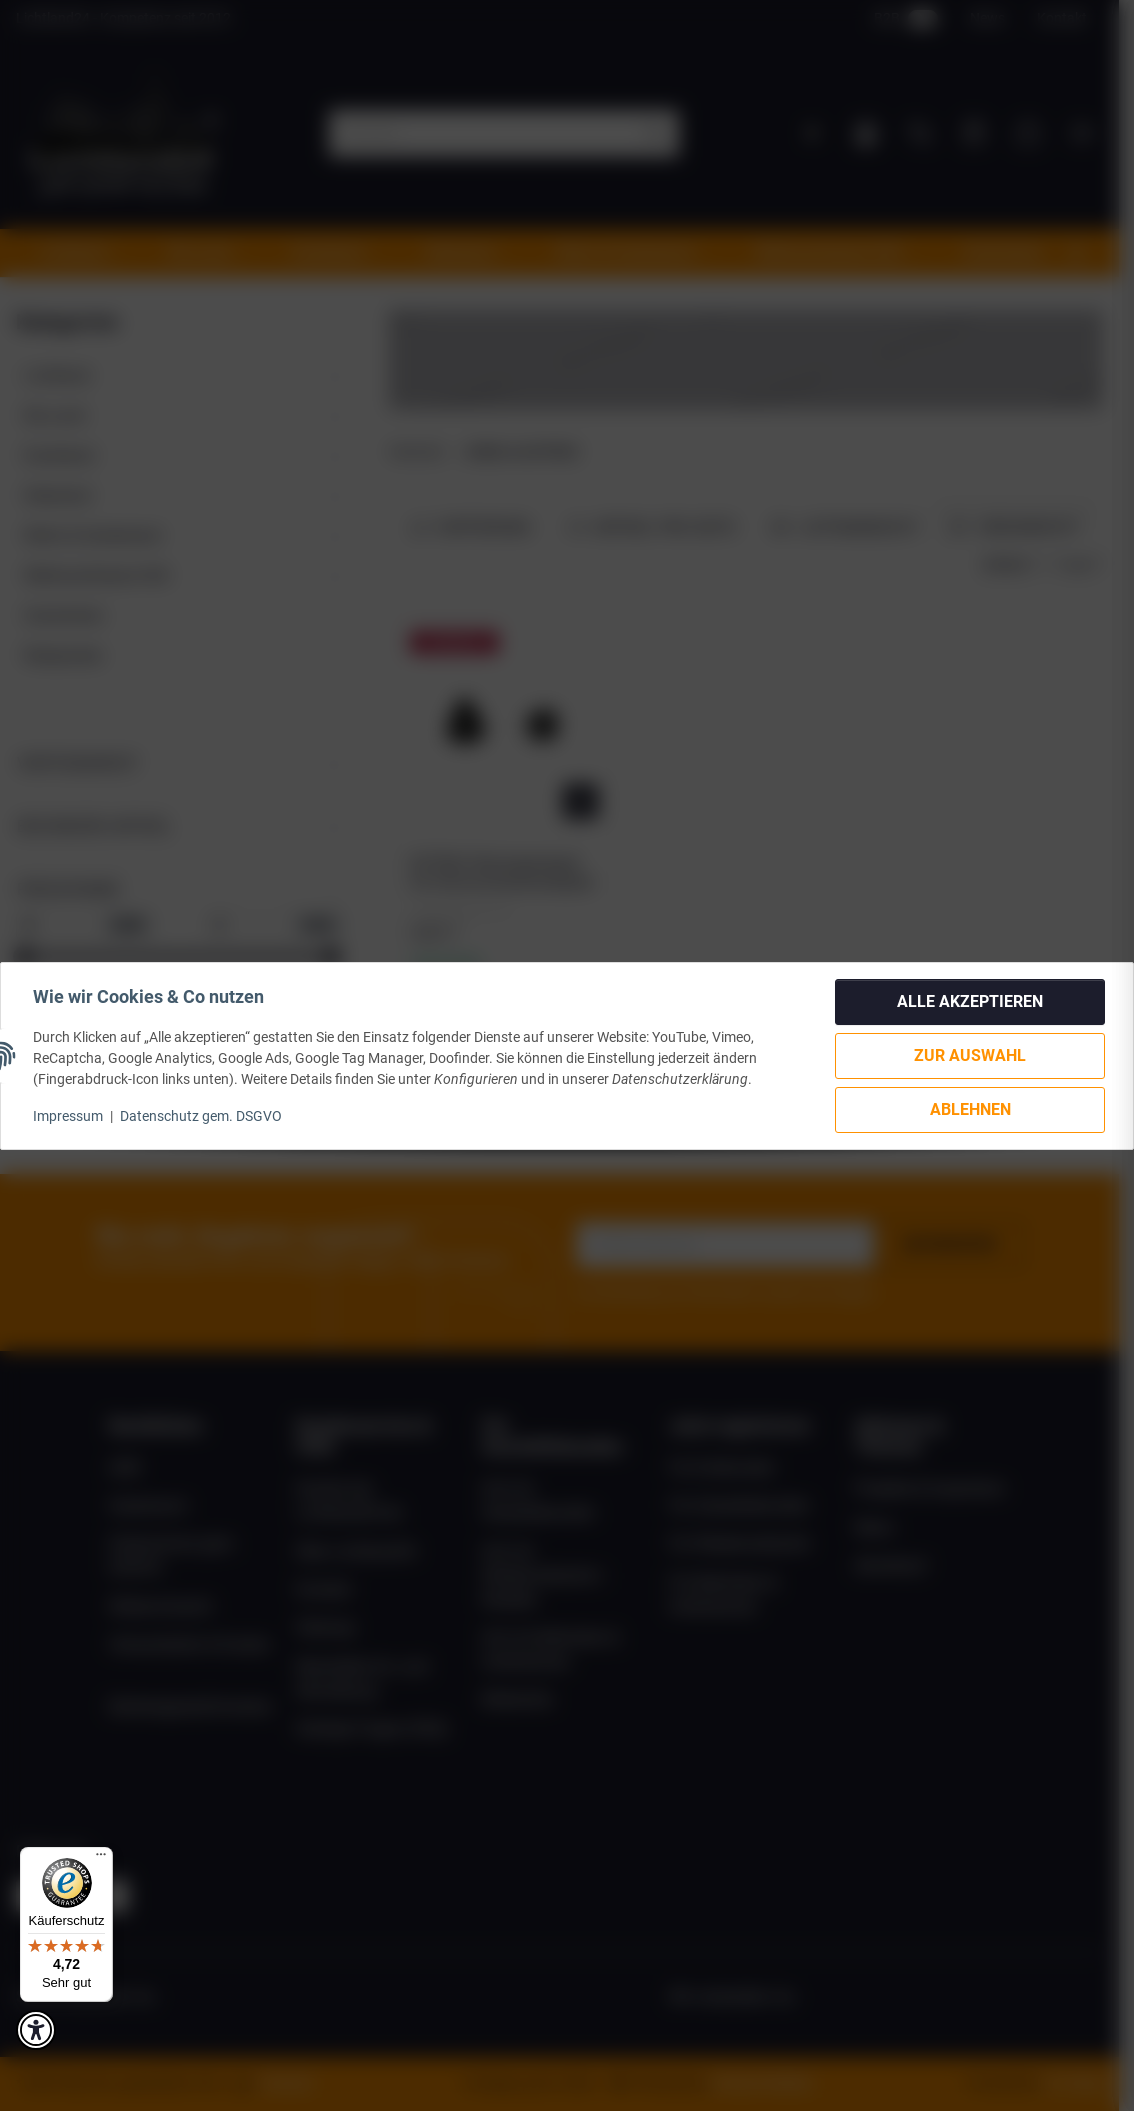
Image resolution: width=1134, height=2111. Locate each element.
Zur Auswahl (970, 1055)
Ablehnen (970, 1109)
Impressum (68, 1116)
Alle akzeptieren (970, 1001)
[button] (36, 2030)
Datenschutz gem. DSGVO (201, 1116)
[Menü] (101, 1859)
